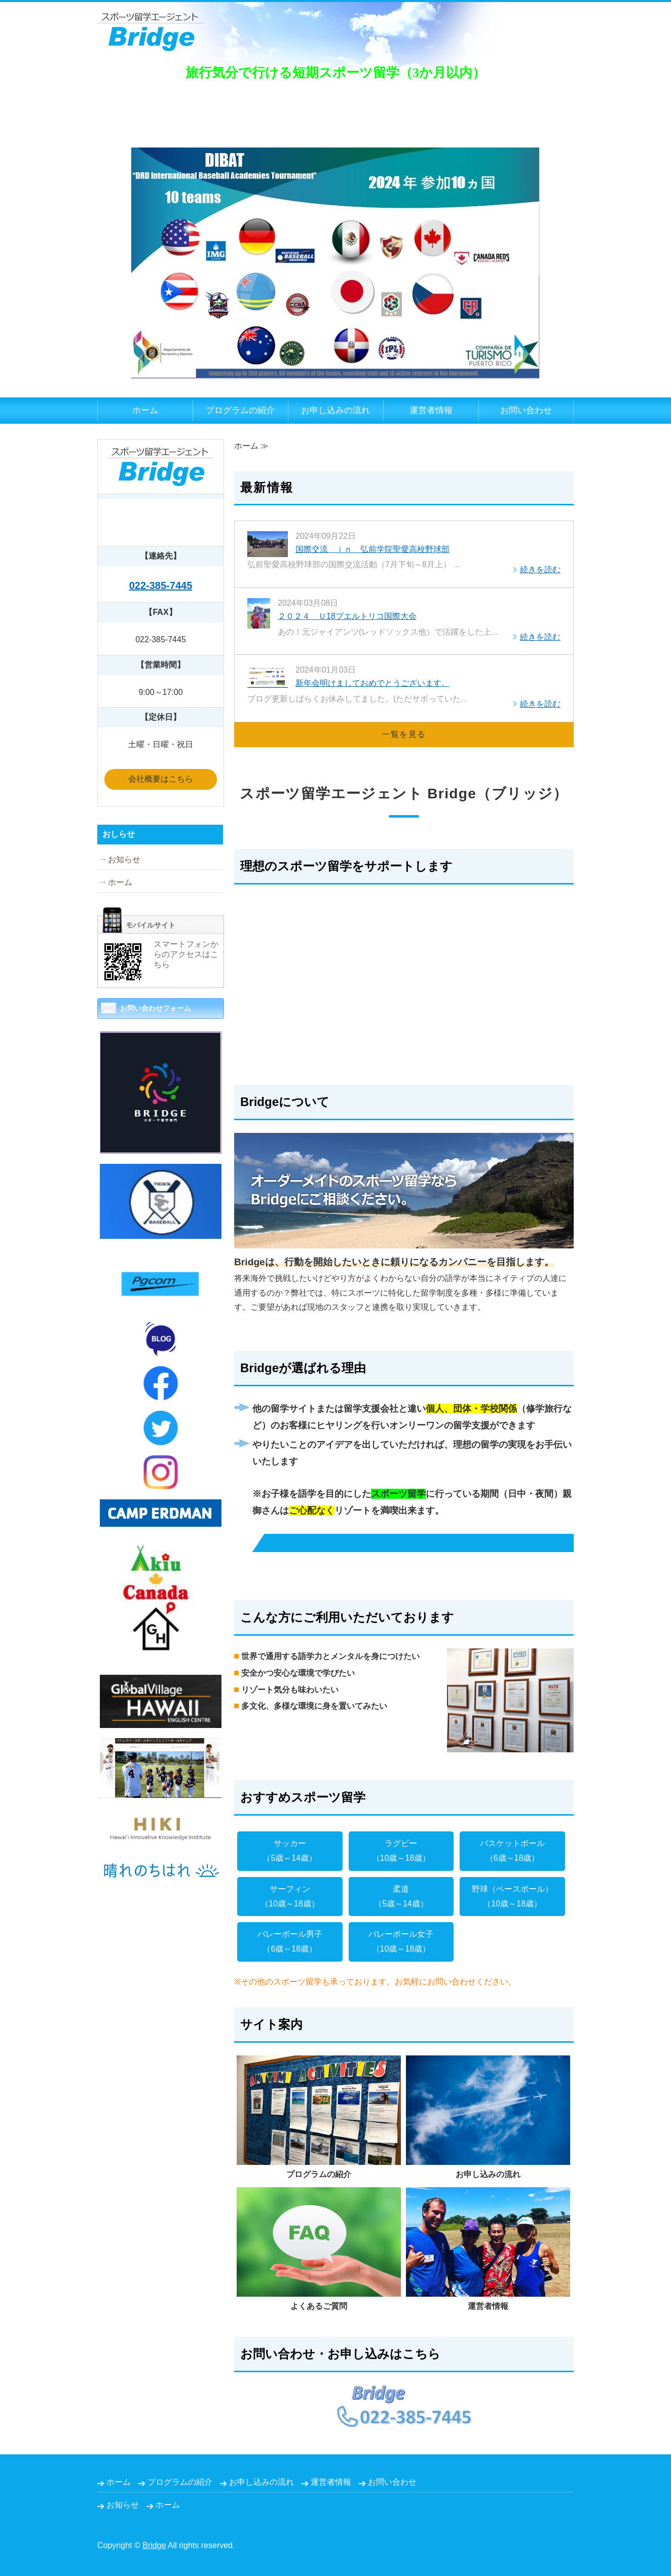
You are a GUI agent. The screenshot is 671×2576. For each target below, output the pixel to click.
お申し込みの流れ (335, 410)
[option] (335, 245)
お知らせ (124, 859)
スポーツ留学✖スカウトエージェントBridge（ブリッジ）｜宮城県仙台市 (150, 26)
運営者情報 (431, 410)
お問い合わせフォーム (155, 1008)
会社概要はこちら (160, 779)
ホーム (145, 410)
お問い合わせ (526, 410)
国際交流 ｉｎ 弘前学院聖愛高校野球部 (372, 549)
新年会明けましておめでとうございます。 (372, 683)
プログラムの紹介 (240, 410)
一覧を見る (404, 734)
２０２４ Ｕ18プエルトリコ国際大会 (347, 616)
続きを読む (540, 569)
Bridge (154, 2545)
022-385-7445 (161, 585)
